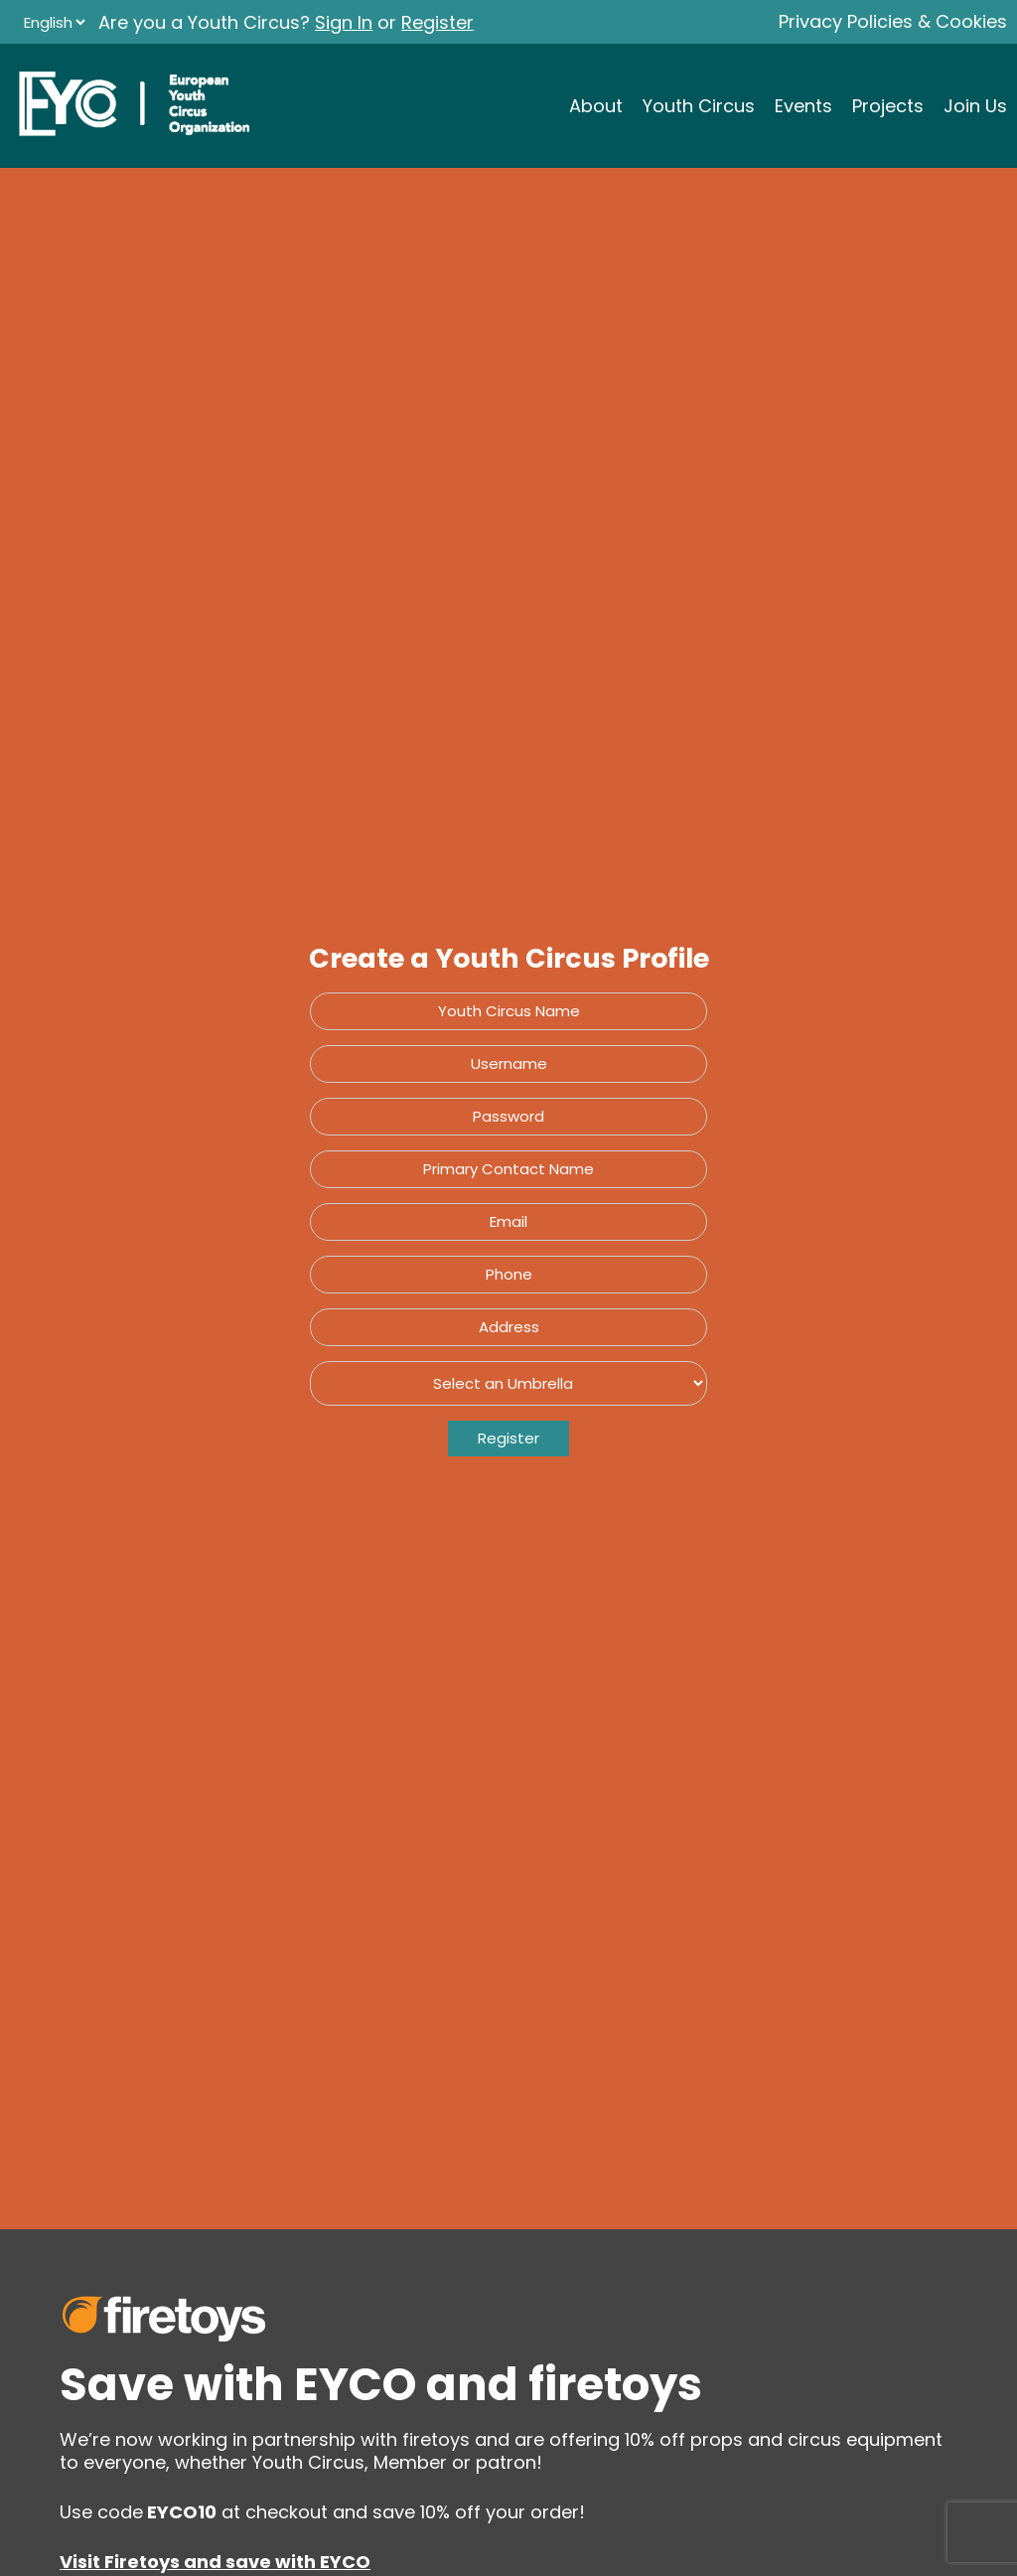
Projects (888, 105)
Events (803, 105)
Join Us (975, 105)
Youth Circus (699, 105)
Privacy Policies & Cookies (893, 21)
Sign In (343, 22)
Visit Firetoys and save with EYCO (215, 2561)
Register (437, 22)
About (596, 105)
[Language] (54, 22)
